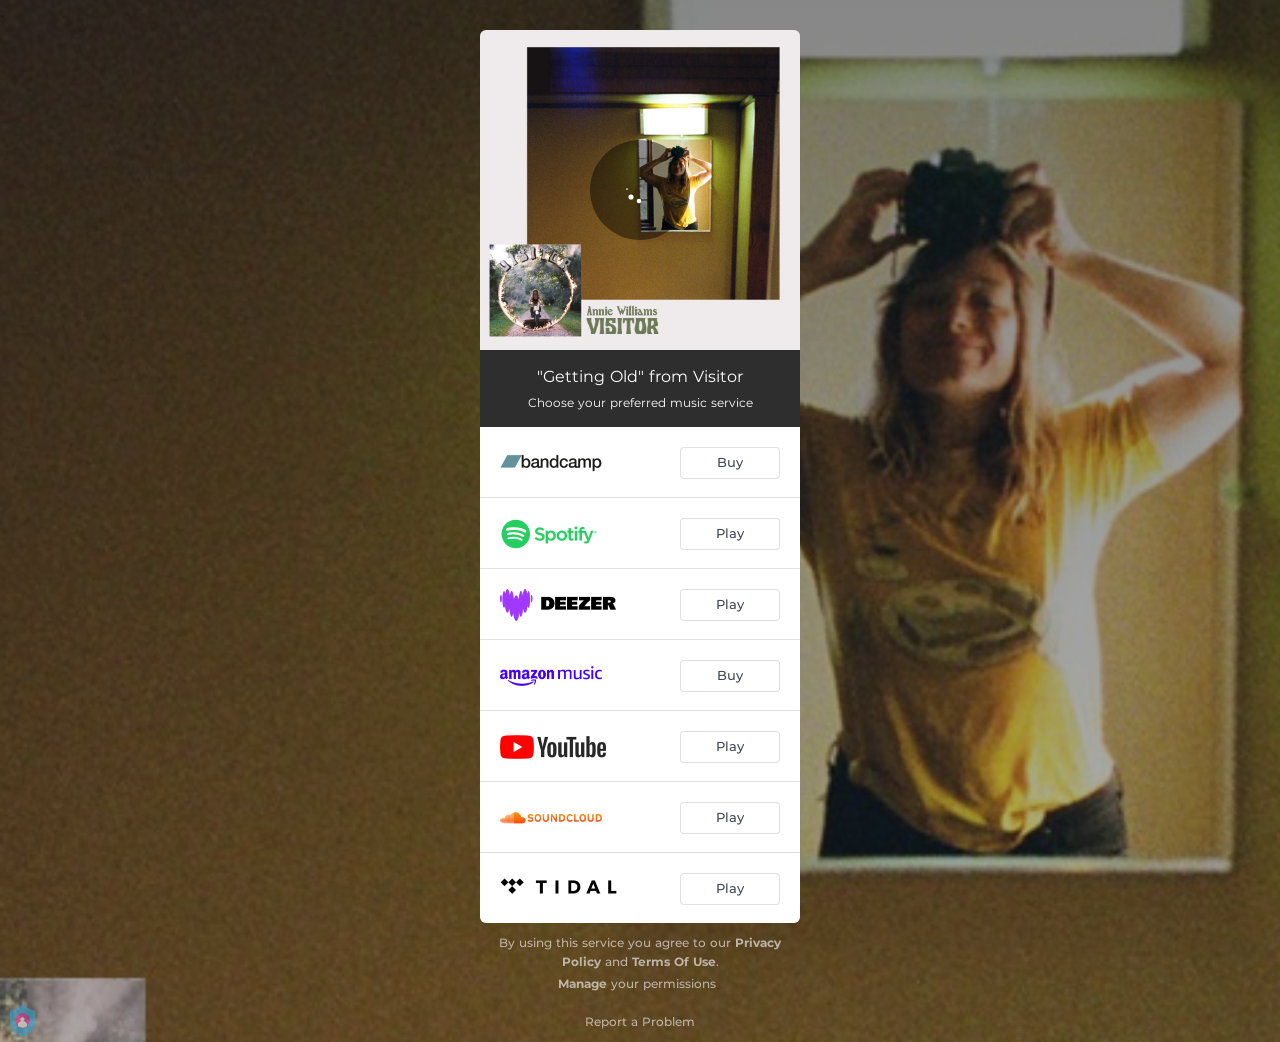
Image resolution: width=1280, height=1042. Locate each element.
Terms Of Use (674, 961)
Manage (582, 983)
